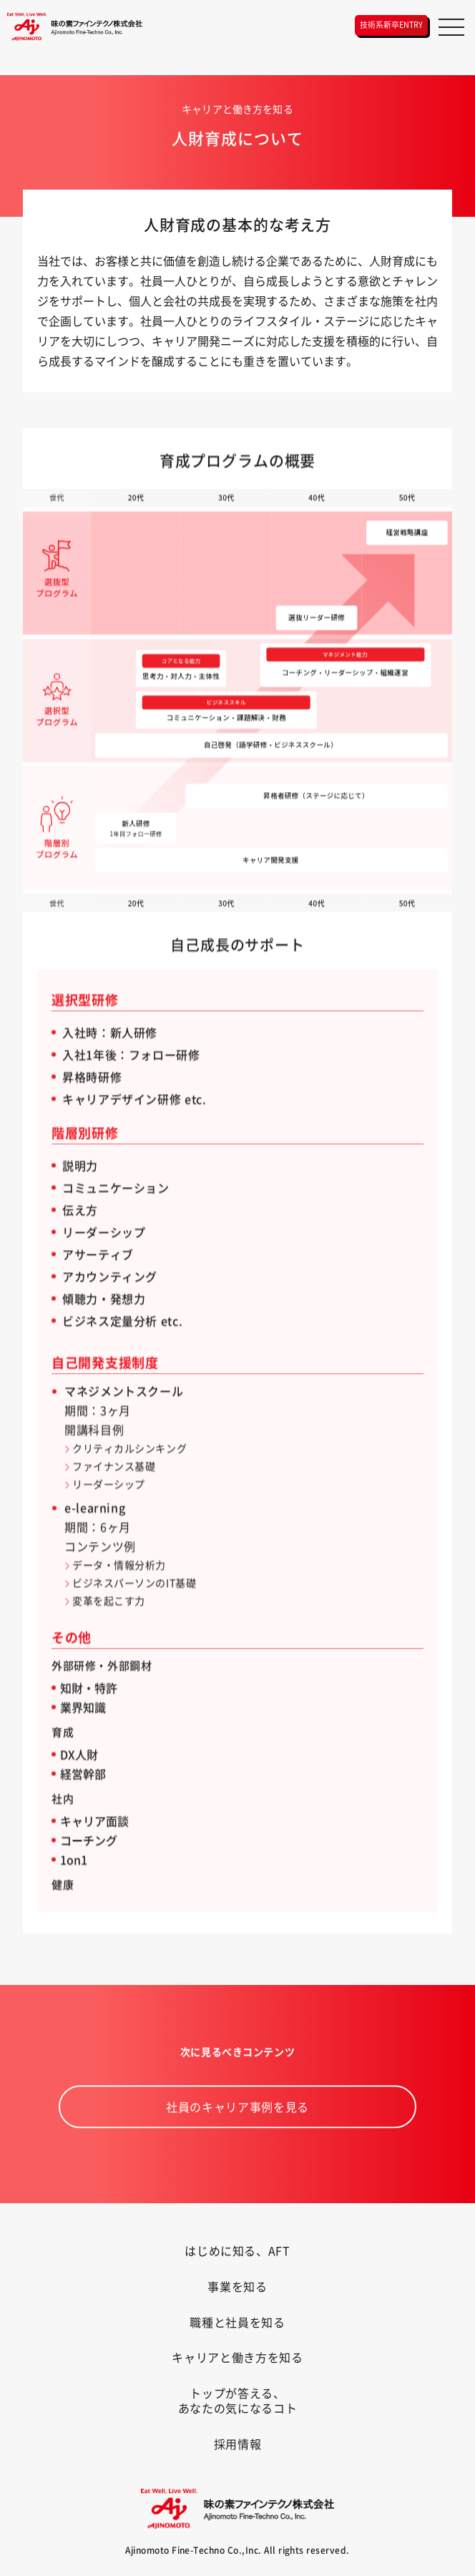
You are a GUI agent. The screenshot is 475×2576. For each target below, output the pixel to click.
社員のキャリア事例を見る (237, 2129)
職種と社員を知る (237, 2322)
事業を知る (237, 2286)
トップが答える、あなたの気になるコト (237, 2400)
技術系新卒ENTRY (391, 24)
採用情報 (238, 2443)
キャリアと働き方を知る (237, 2357)
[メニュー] (451, 27)
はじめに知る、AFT (237, 2250)
